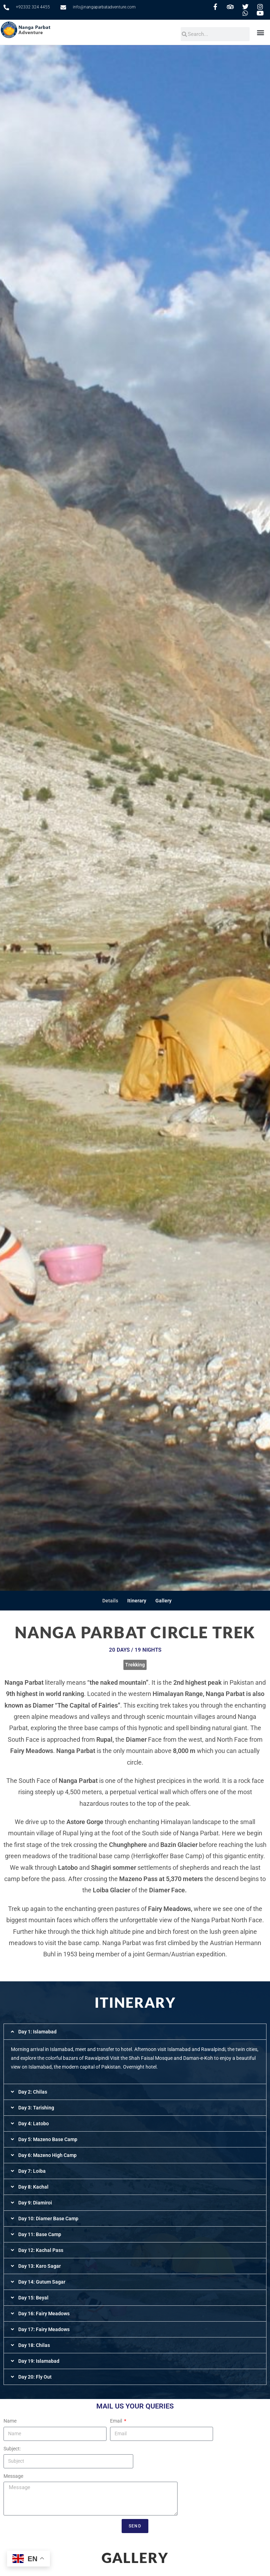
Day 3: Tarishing (36, 2107)
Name (10, 2421)
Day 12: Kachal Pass (40, 2250)
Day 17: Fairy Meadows (44, 2329)
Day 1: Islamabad (37, 2031)
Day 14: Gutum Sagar (41, 2282)
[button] (260, 32)
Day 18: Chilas (34, 2345)
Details (110, 1600)
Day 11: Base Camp (39, 2234)
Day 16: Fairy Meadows (44, 2313)
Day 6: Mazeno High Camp (47, 2155)
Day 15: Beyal (33, 2297)
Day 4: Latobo (33, 2123)
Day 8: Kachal (33, 2187)
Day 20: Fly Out (35, 2377)
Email (116, 2421)
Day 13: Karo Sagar (39, 2266)
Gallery (163, 1600)
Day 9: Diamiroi (35, 2202)
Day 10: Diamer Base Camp (48, 2218)
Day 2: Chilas (32, 2092)
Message (13, 2476)
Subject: (12, 2448)
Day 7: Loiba (32, 2171)
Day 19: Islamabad (38, 2361)
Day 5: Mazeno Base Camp (47, 2139)
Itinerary (136, 1600)
